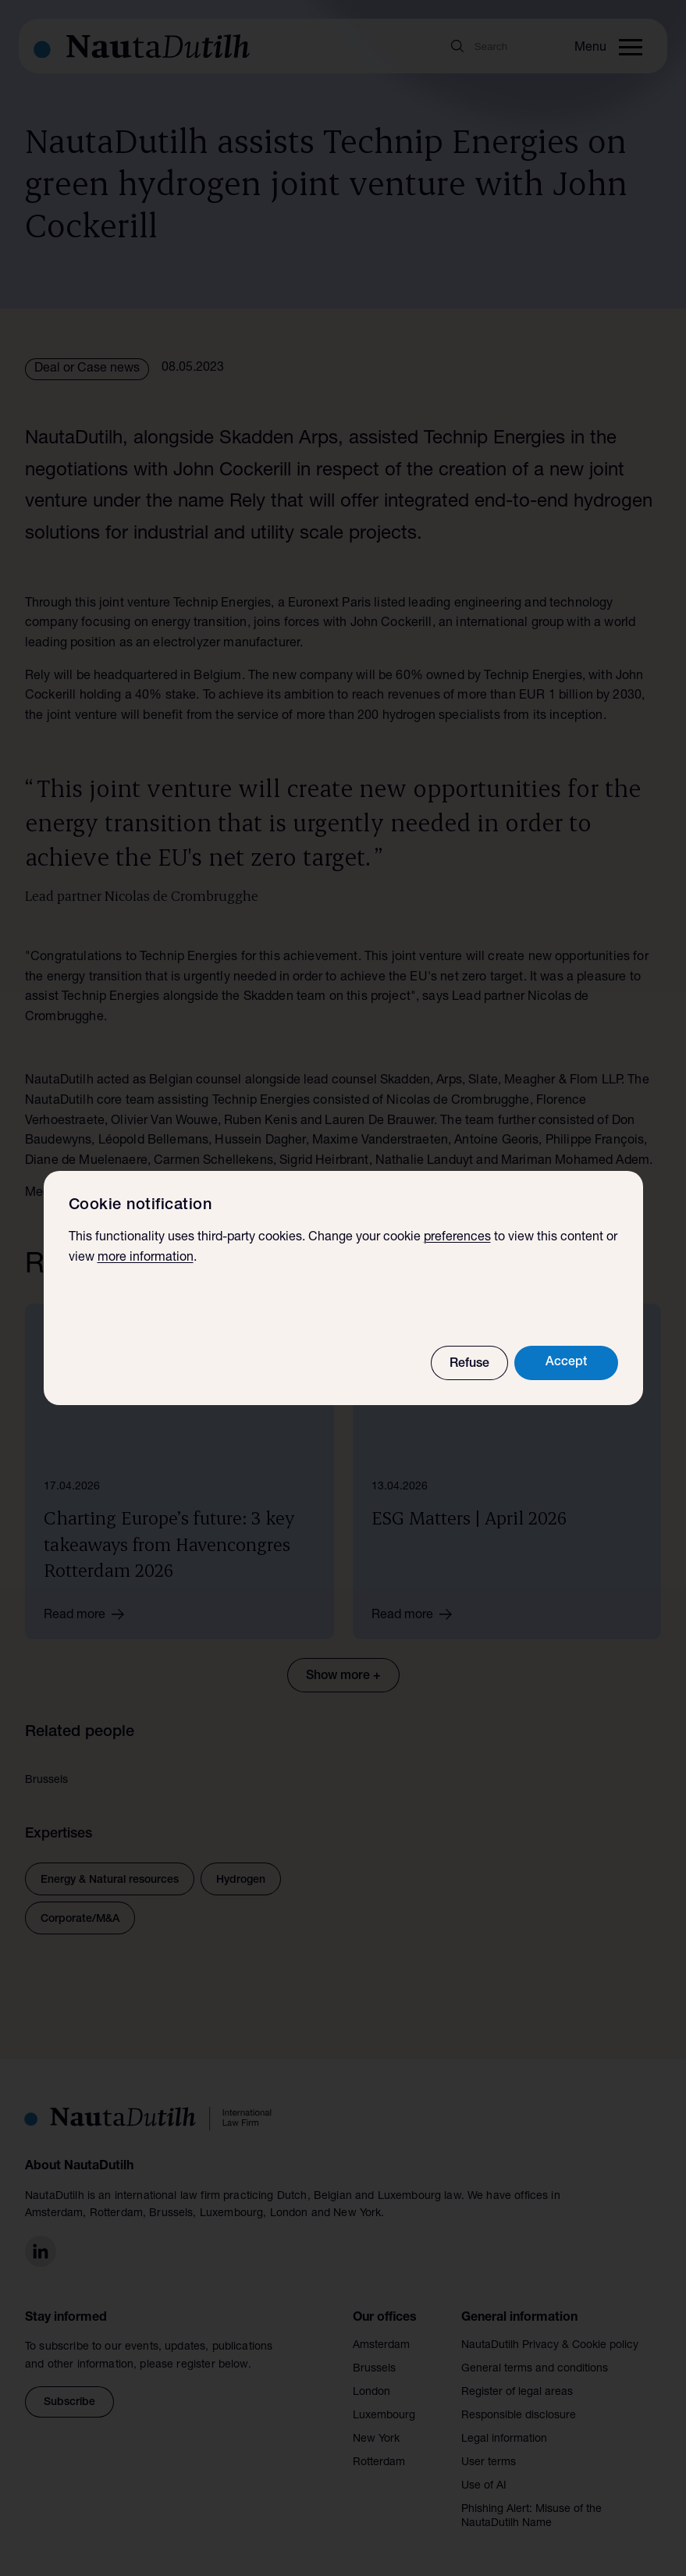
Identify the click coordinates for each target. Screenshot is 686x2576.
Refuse (469, 1364)
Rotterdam (379, 2455)
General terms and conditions (534, 2361)
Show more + (343, 1669)
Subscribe (69, 2394)
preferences (457, 1238)
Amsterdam (381, 2337)
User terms (488, 2455)
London (371, 2384)
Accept (566, 1363)
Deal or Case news (87, 369)
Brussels (374, 2361)
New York (376, 2431)
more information (146, 1258)
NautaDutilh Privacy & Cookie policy (549, 2337)
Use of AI (484, 2478)
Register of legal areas (517, 2384)
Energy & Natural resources (110, 1872)
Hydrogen (240, 1872)
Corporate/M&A (80, 1911)
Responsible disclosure (518, 2408)
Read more (89, 1606)
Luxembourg (384, 2408)
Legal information (504, 2431)
